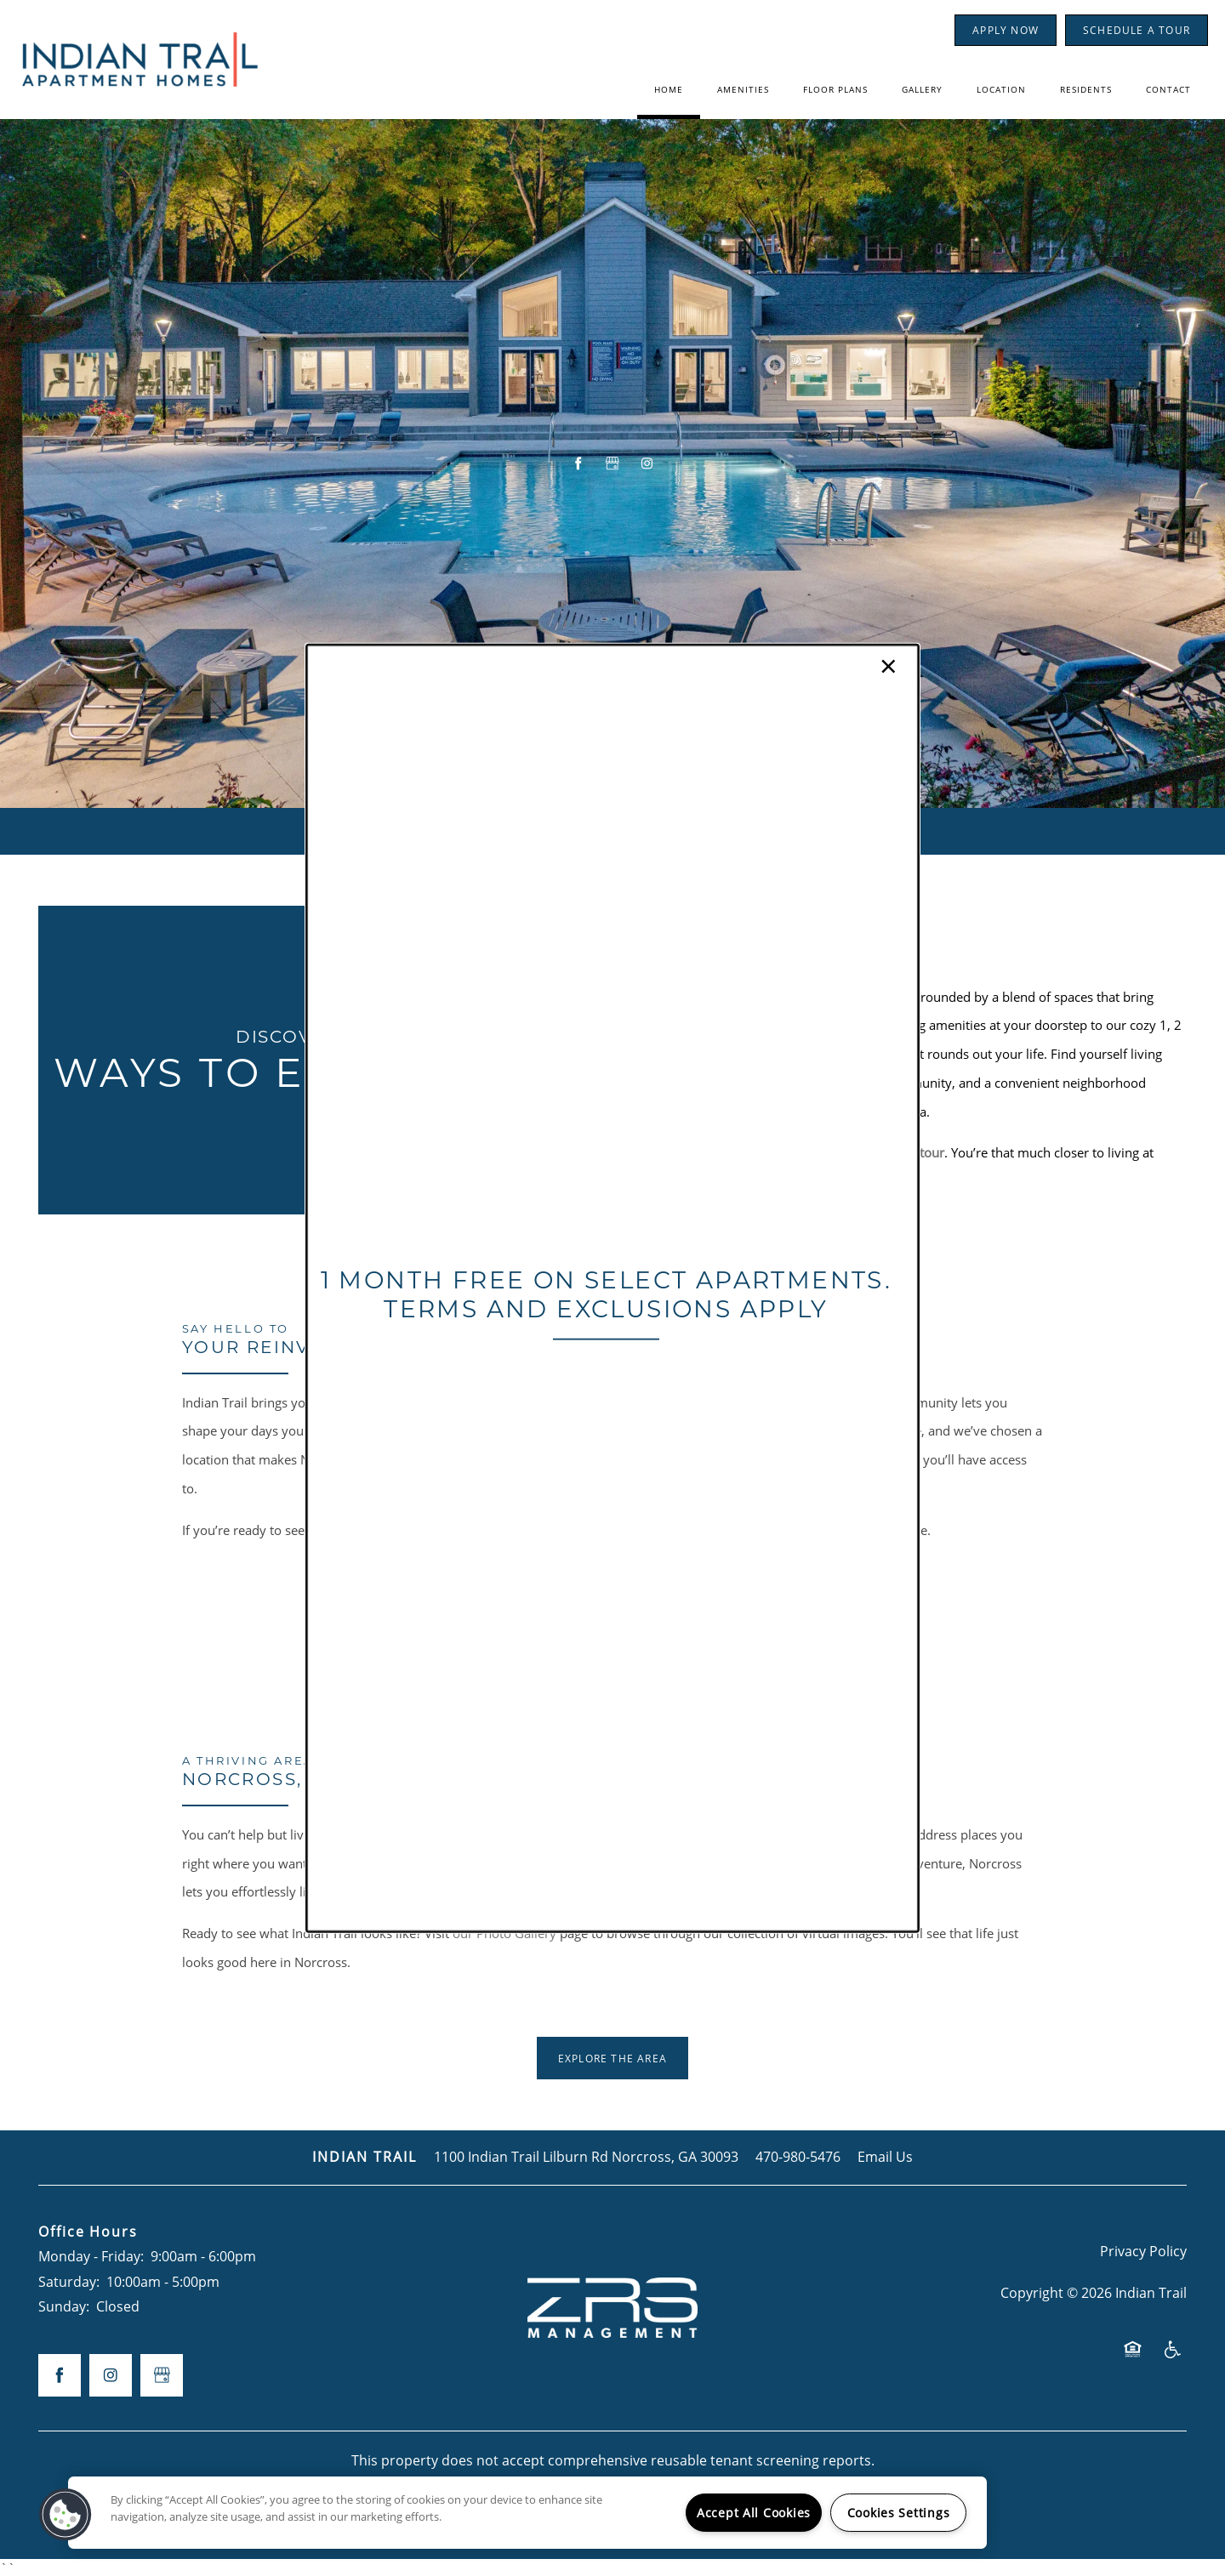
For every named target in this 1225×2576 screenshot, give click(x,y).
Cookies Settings (898, 2513)
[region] (527, 2512)
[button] (65, 2515)
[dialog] (612, 1288)
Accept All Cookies (754, 2513)
